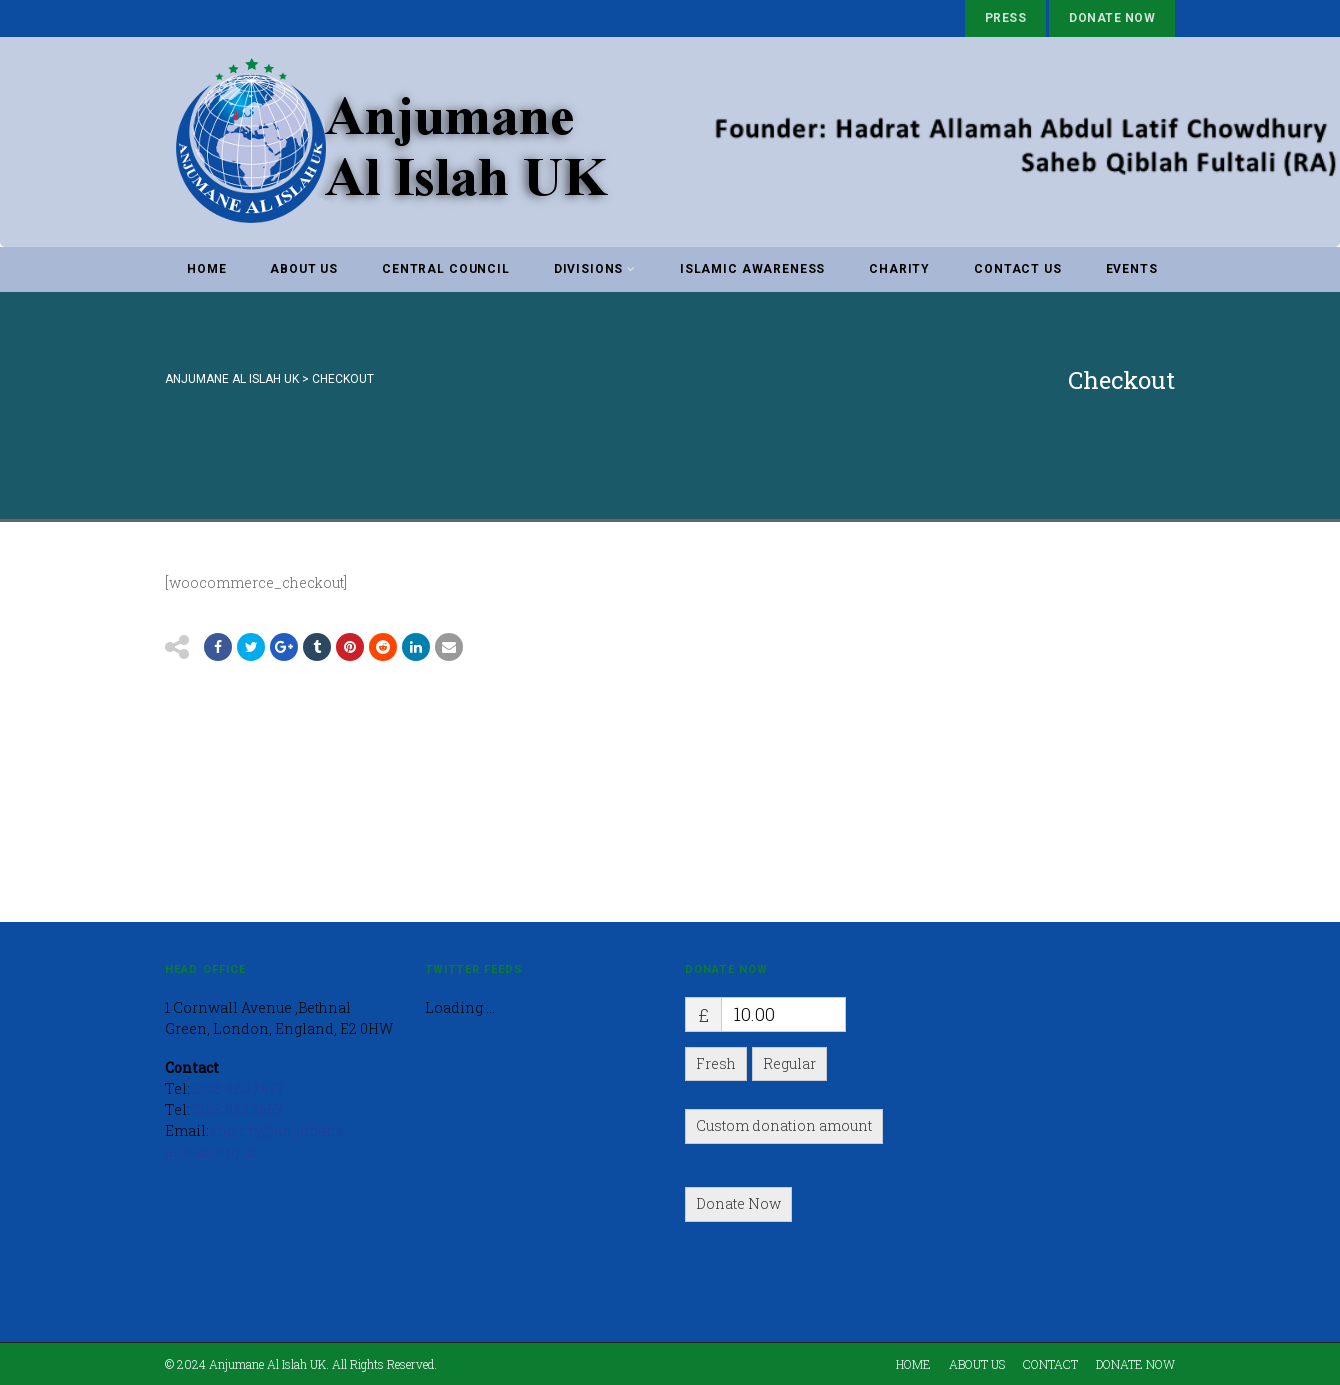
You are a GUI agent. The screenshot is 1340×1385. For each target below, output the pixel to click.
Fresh (716, 1063)
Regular (789, 1063)
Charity (899, 269)
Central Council (446, 269)
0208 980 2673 (236, 1088)
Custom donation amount (784, 1125)
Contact (1050, 1364)
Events (1132, 269)
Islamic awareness (752, 269)
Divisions (595, 269)
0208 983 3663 (236, 1109)
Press (1005, 18)
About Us (304, 269)
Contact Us (1017, 269)
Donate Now (1112, 18)
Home (206, 269)
